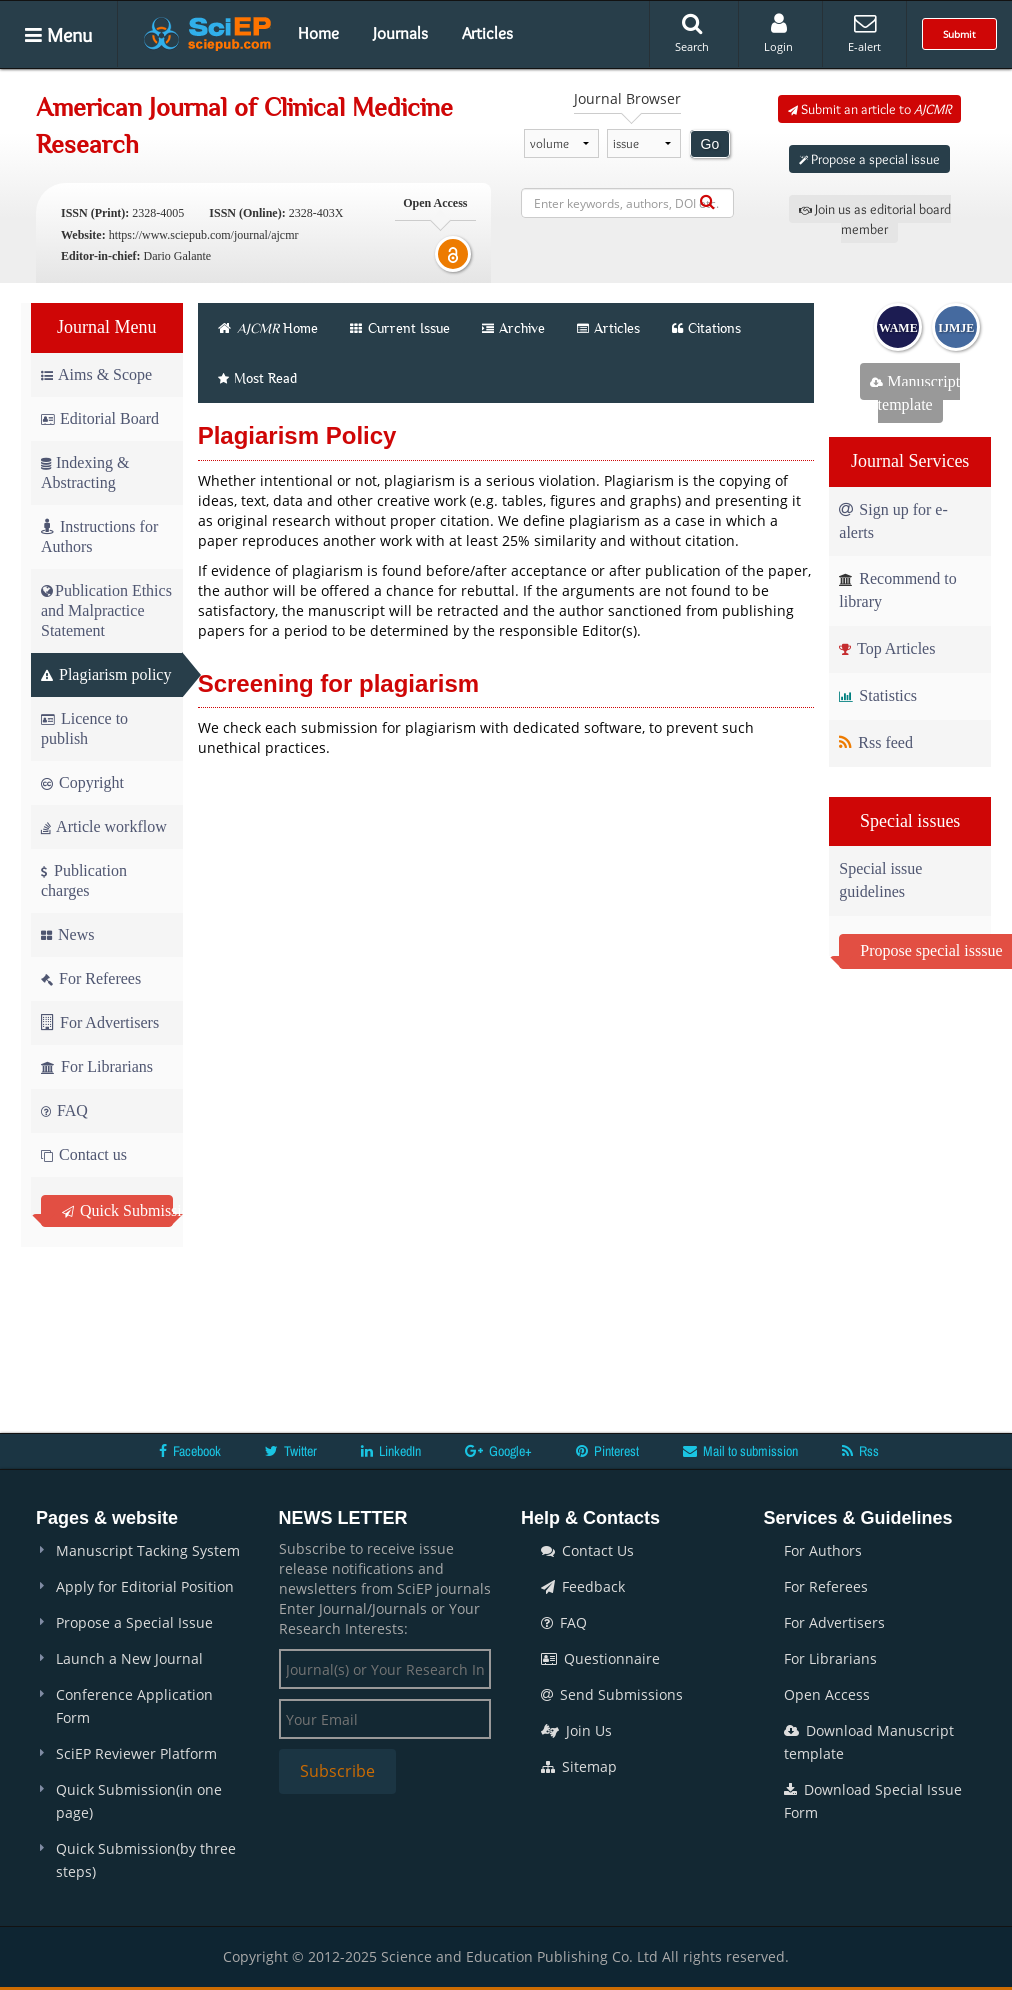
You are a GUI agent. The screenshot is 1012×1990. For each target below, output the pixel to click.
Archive (513, 328)
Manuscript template (915, 393)
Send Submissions (612, 1694)
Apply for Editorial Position (145, 1586)
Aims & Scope (96, 374)
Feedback (583, 1586)
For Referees (91, 978)
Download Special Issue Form (873, 1801)
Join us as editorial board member (875, 219)
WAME (898, 328)
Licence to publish (84, 728)
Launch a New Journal (129, 1658)
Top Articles (887, 648)
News (67, 934)
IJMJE (956, 328)
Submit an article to (869, 109)
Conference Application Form (134, 1706)
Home (318, 33)
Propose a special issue (869, 159)
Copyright (82, 782)
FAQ (64, 1110)
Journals (400, 33)
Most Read (257, 378)
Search (692, 33)
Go (710, 144)
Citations (706, 328)
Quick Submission (117, 1210)
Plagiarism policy (106, 674)
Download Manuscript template (869, 1742)
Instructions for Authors (99, 536)
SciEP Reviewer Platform (136, 1753)
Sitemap (579, 1766)
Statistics (878, 695)
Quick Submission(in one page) (139, 1801)
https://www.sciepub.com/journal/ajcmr (204, 235)
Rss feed (876, 742)
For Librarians (97, 1066)
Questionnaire (600, 1658)
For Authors (823, 1550)
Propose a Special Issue (134, 1622)
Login (778, 33)
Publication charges (84, 880)
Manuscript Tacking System (148, 1550)
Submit (959, 34)
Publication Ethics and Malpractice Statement (106, 610)
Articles (487, 33)
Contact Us (587, 1550)
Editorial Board (100, 418)
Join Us (576, 1730)
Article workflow (104, 826)
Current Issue (400, 328)
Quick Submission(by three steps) (146, 1860)
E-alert (864, 33)
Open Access (827, 1694)
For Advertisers (100, 1022)
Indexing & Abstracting (85, 472)
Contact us (84, 1154)
